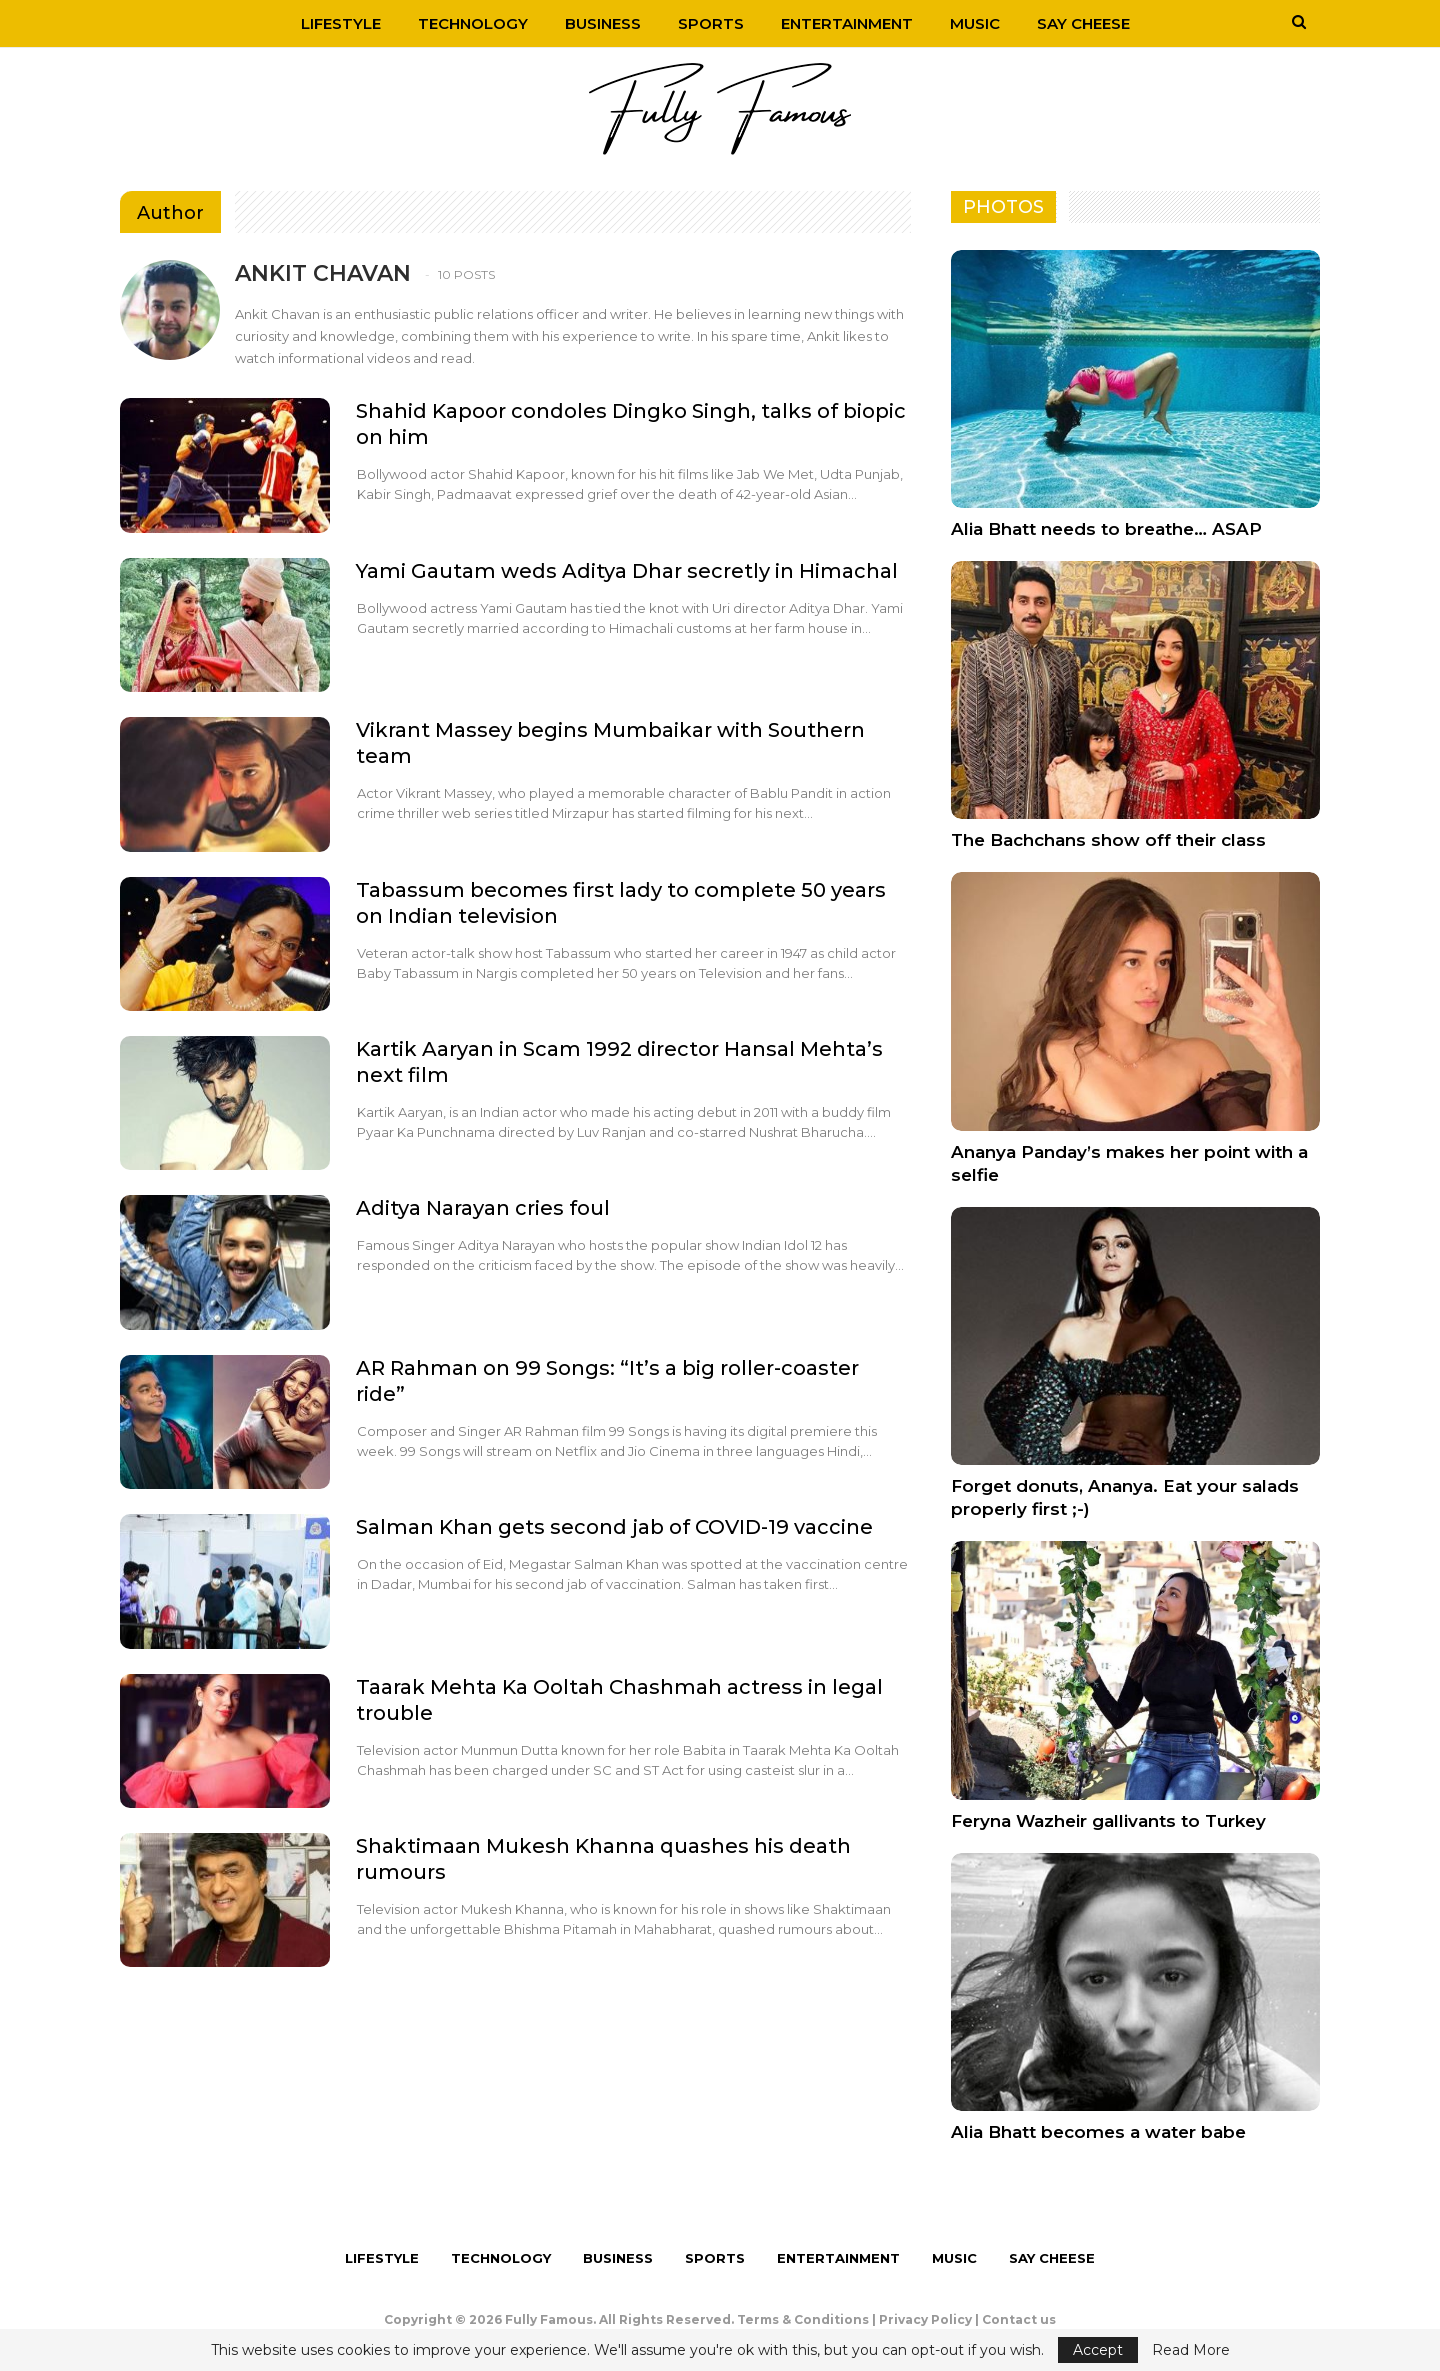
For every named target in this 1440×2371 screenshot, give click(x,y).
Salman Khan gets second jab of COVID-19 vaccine (614, 1527)
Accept (1098, 2350)
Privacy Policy (925, 2319)
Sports (711, 23)
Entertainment (847, 23)
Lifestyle (341, 23)
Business (603, 23)
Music (975, 23)
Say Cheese (1083, 23)
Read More (1191, 2350)
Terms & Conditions (803, 2319)
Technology (473, 23)
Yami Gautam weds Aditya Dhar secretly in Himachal (627, 571)
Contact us (1019, 2319)
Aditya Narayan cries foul (483, 1208)
